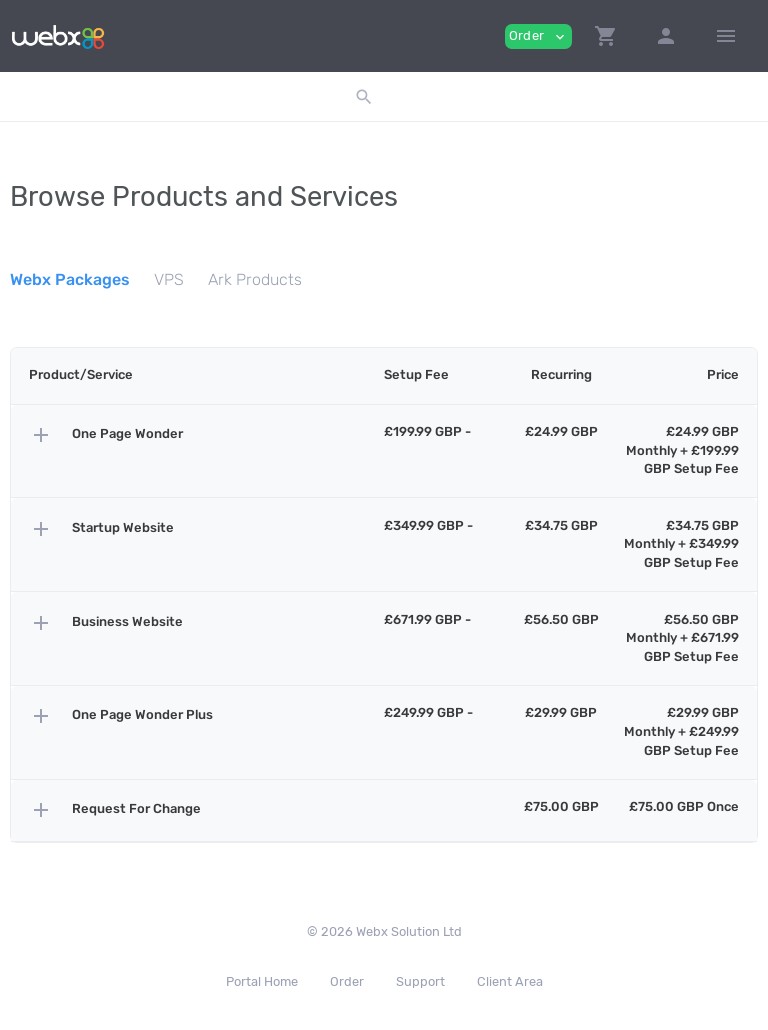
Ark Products (255, 279)
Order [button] (538, 36)
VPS (169, 279)
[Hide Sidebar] (726, 36)
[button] (606, 36)
